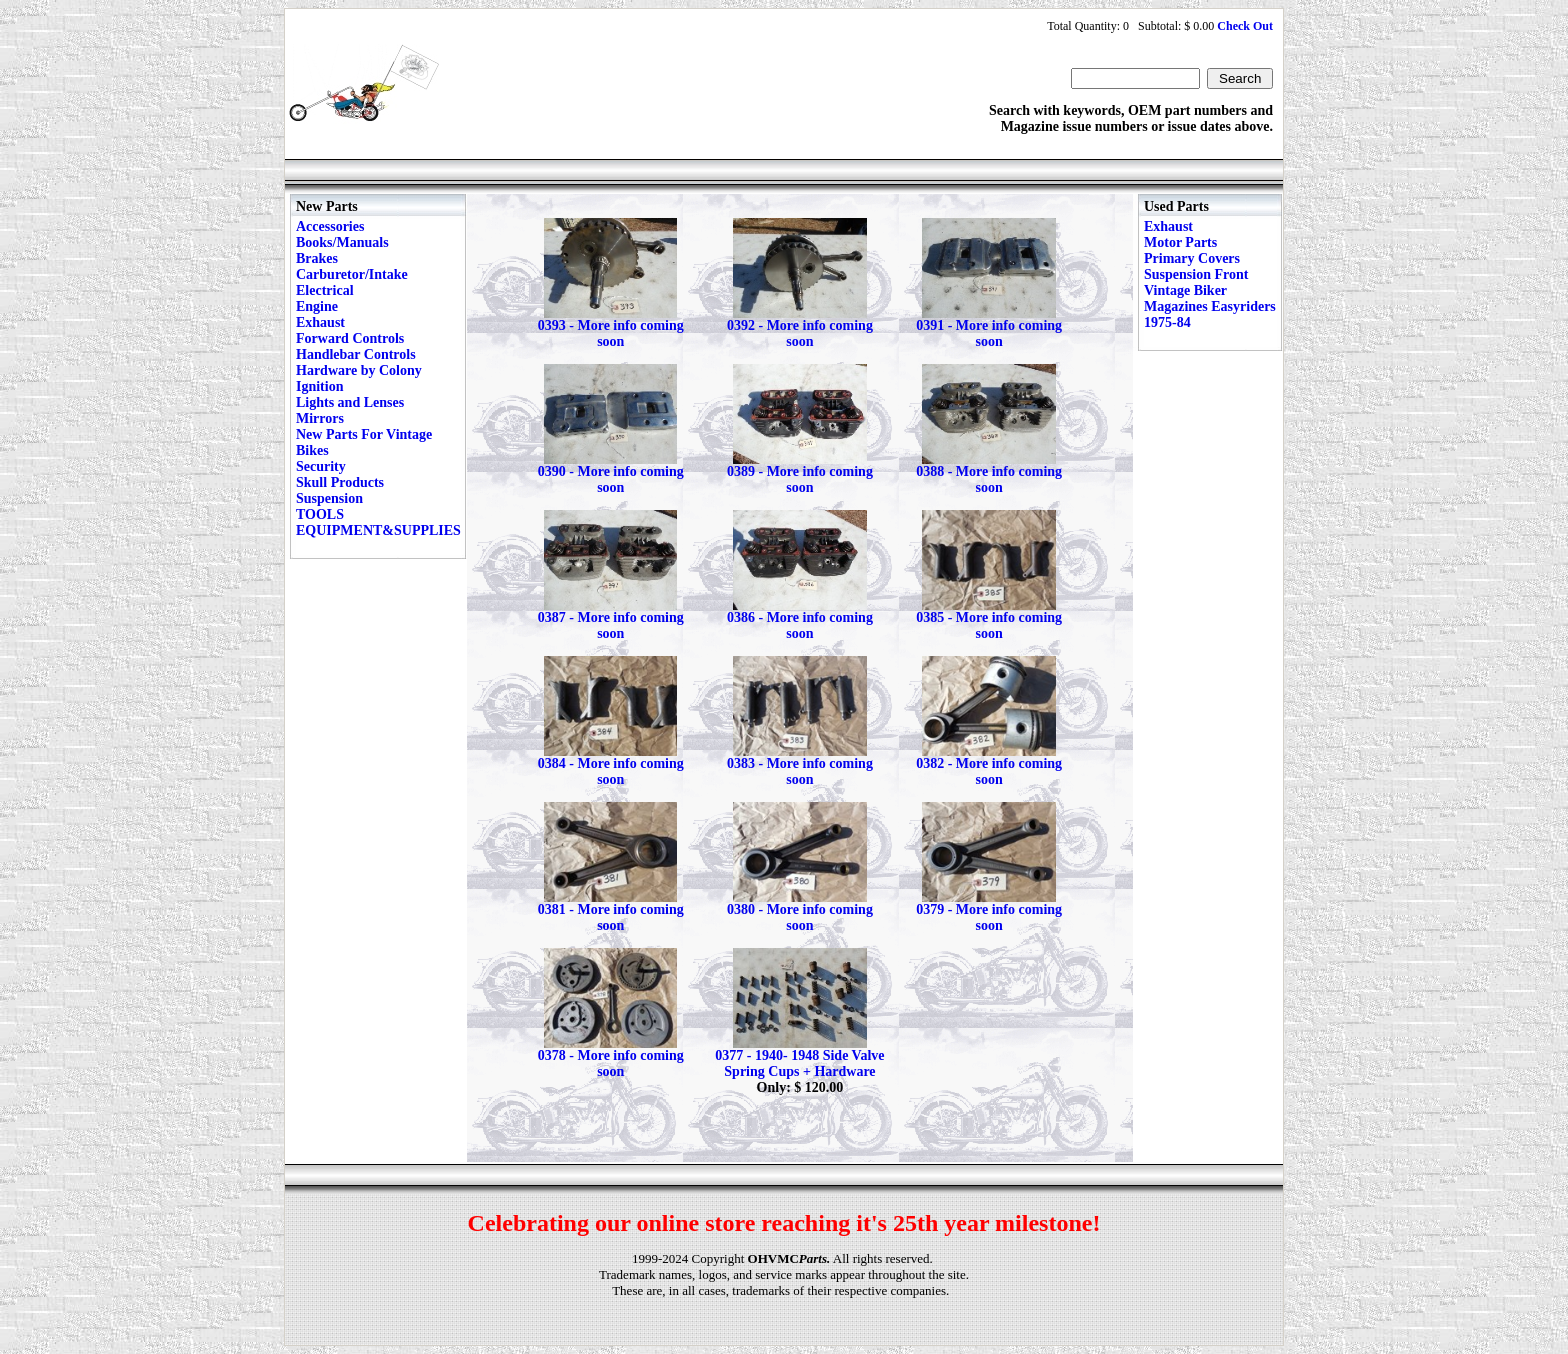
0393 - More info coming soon (611, 333)
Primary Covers (1192, 258)
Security (321, 466)
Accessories (330, 226)
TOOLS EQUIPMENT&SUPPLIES (378, 522)
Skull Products (340, 482)
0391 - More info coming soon (989, 333)
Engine (317, 306)
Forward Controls (350, 338)
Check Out (1245, 26)
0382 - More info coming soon (989, 771)
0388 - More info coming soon (989, 479)
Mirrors (320, 418)
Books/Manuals (342, 242)
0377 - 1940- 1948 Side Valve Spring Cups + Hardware (799, 1063)
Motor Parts (1180, 242)
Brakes (317, 258)
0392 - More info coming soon (800, 333)
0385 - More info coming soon (989, 625)
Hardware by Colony (359, 370)
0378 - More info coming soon (611, 1063)
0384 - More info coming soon (611, 771)
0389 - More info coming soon (800, 479)
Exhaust (320, 322)
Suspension (329, 498)
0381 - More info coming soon (611, 917)
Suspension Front (1196, 274)
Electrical (325, 290)
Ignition (319, 386)
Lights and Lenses (350, 402)
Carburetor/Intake (352, 274)
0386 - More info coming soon (800, 625)
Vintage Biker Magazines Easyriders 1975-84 (1210, 306)
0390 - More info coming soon (611, 479)
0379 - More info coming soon (989, 917)
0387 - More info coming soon (611, 625)
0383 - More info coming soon (800, 771)
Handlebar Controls (356, 354)
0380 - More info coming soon (800, 917)
